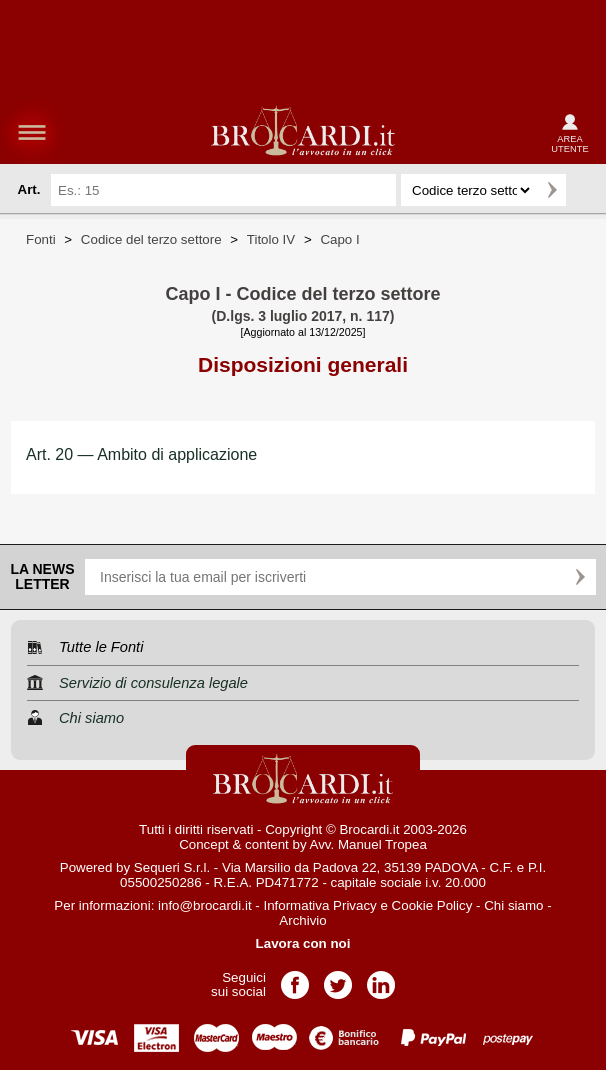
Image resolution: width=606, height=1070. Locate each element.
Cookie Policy (432, 905)
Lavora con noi (303, 943)
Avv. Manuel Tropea (368, 844)
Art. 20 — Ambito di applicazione (141, 454)
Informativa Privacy (319, 905)
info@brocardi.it (205, 905)
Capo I (339, 239)
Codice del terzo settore (151, 239)
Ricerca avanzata (585, 190)
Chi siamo (513, 905)
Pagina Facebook (295, 978)
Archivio (302, 920)
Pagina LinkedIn (381, 978)
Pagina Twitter (338, 978)
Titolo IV (271, 239)
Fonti (41, 239)
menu (32, 132)
